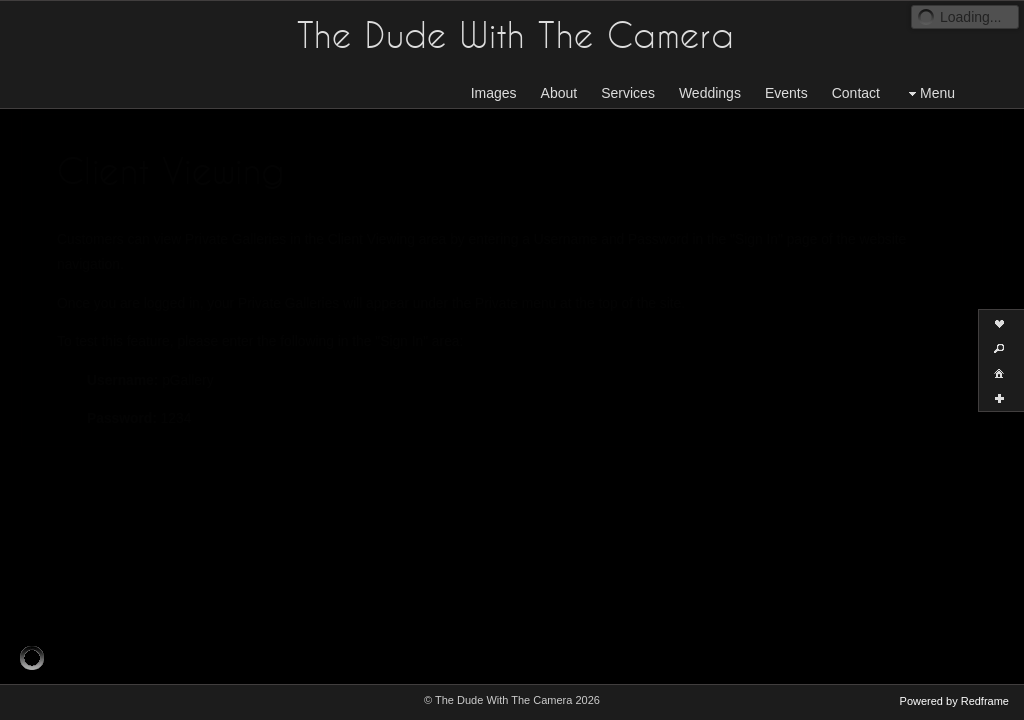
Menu (929, 93)
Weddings (710, 93)
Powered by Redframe (954, 701)
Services (628, 93)
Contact (856, 93)
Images (494, 93)
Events (786, 93)
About (559, 93)
